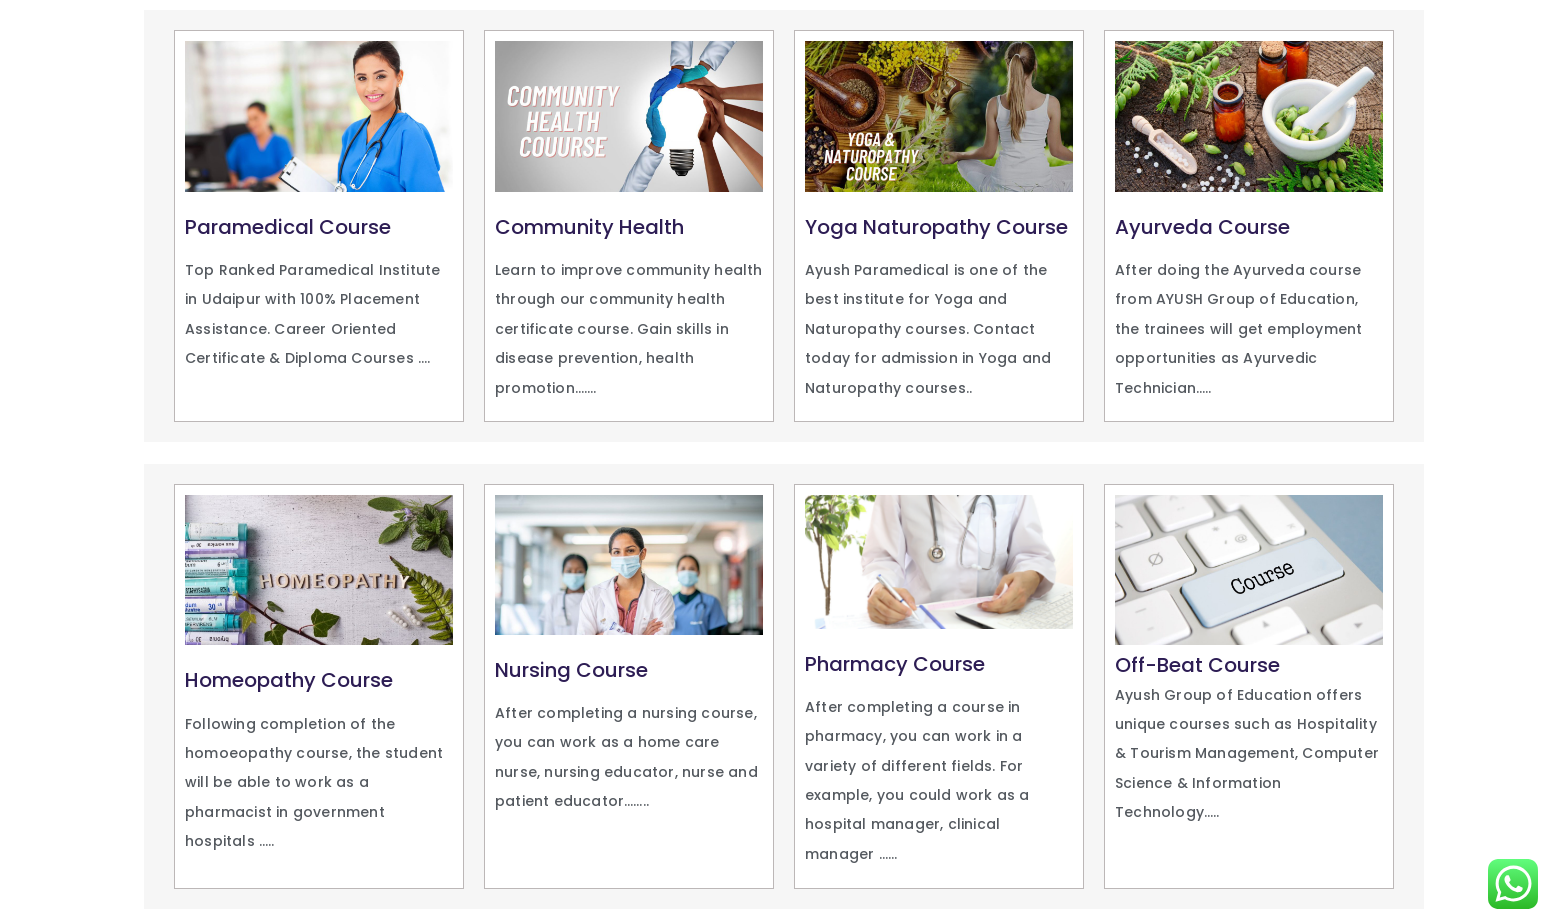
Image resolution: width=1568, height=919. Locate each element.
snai (176, 442)
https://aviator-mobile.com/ (163, 442)
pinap (180, 442)
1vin (150, 442)
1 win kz (146, 442)
